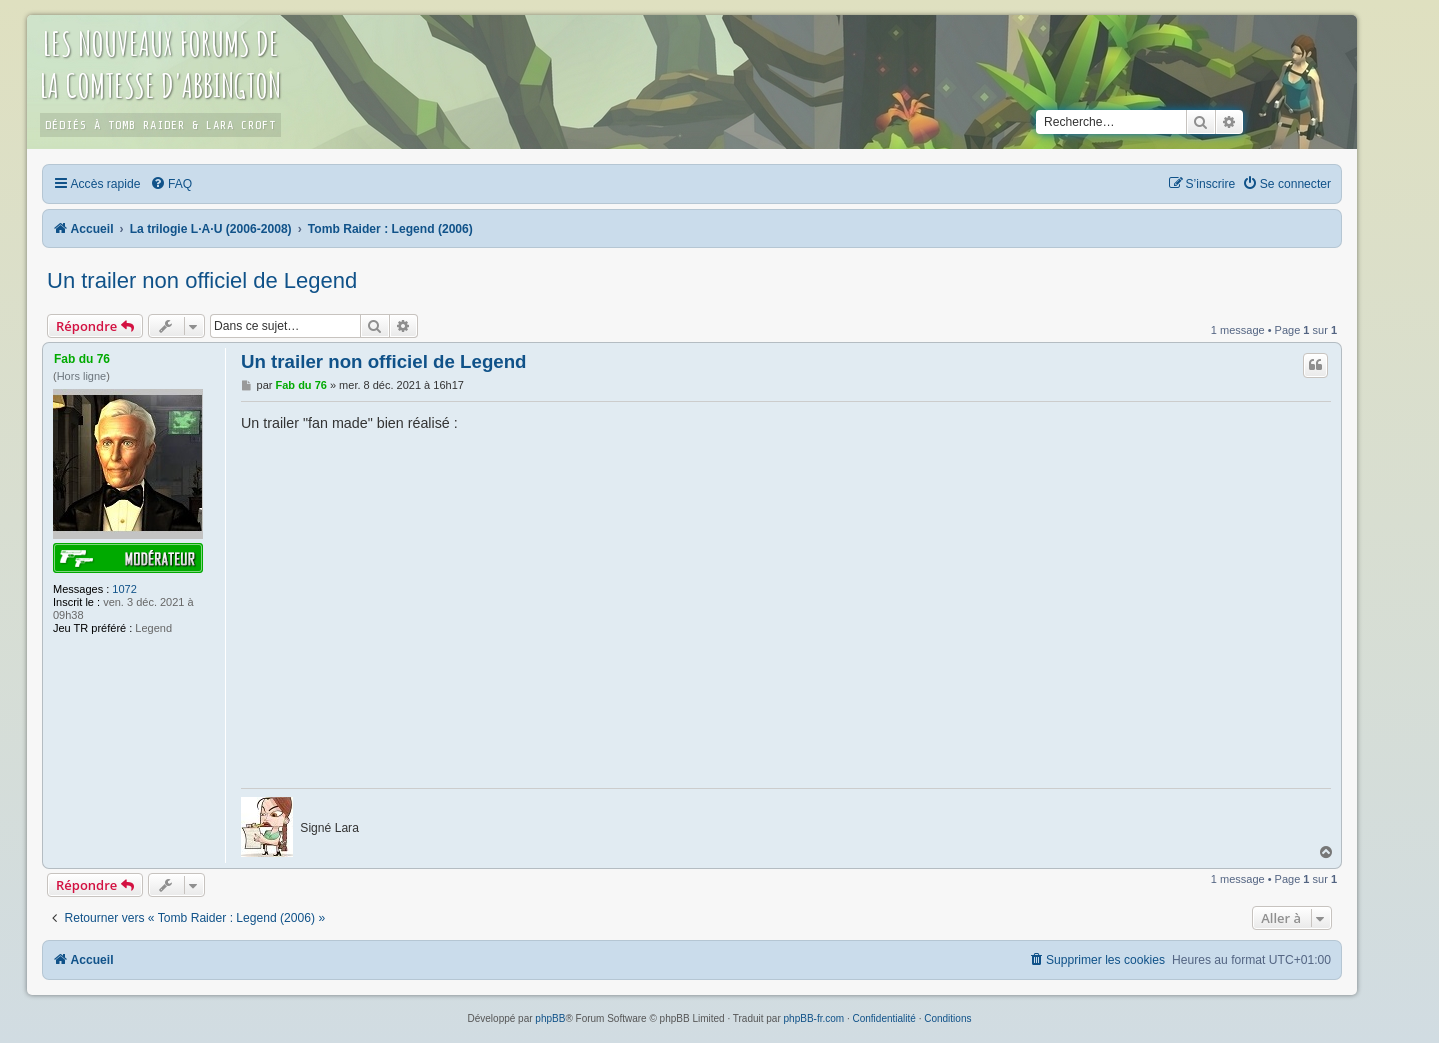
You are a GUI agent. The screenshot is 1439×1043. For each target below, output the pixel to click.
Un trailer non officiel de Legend (202, 280)
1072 (124, 589)
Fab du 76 (82, 359)
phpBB (550, 1018)
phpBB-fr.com (814, 1018)
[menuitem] (171, 184)
